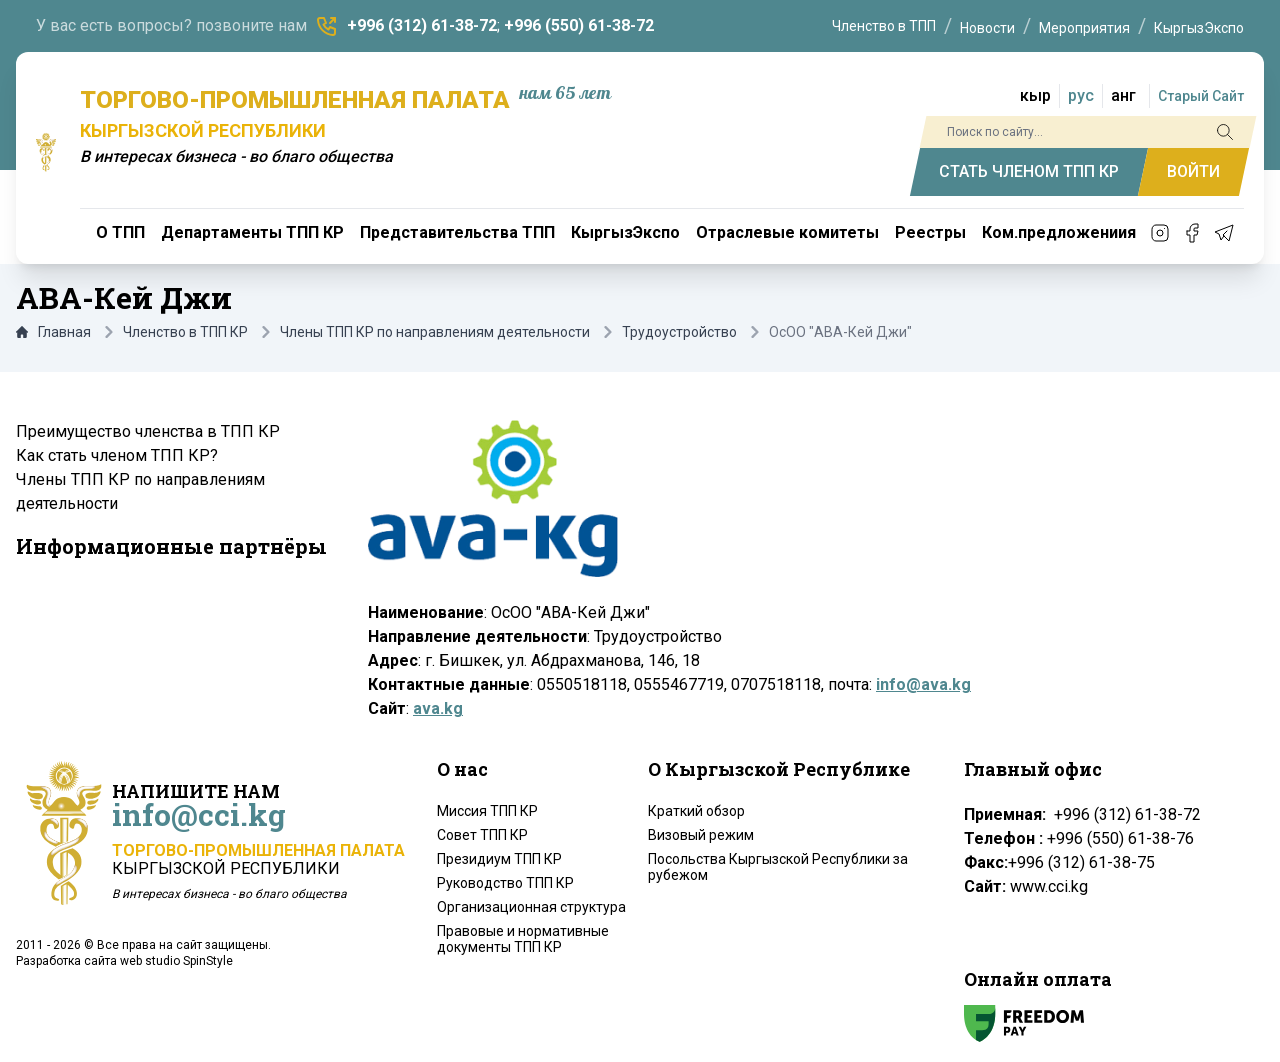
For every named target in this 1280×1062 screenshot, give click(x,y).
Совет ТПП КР (482, 835)
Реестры (930, 232)
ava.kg (438, 708)
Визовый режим (701, 835)
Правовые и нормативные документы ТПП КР (523, 939)
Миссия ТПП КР (487, 811)
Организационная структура (531, 907)
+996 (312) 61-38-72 (422, 25)
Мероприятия (1084, 28)
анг (1123, 95)
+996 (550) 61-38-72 (579, 25)
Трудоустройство (679, 332)
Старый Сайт (1201, 96)
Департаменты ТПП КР (252, 232)
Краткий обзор (696, 811)
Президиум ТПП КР (499, 859)
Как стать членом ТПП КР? (117, 455)
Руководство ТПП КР (505, 883)
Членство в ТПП (884, 26)
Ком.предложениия (1059, 232)
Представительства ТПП (457, 232)
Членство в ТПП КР (185, 332)
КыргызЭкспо (1199, 28)
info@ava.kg (923, 684)
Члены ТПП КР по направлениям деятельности (435, 332)
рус (1081, 95)
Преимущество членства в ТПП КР (148, 431)
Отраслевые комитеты (787, 232)
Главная (53, 332)
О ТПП (120, 232)
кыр (1035, 95)
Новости (987, 28)
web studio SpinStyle (176, 961)
